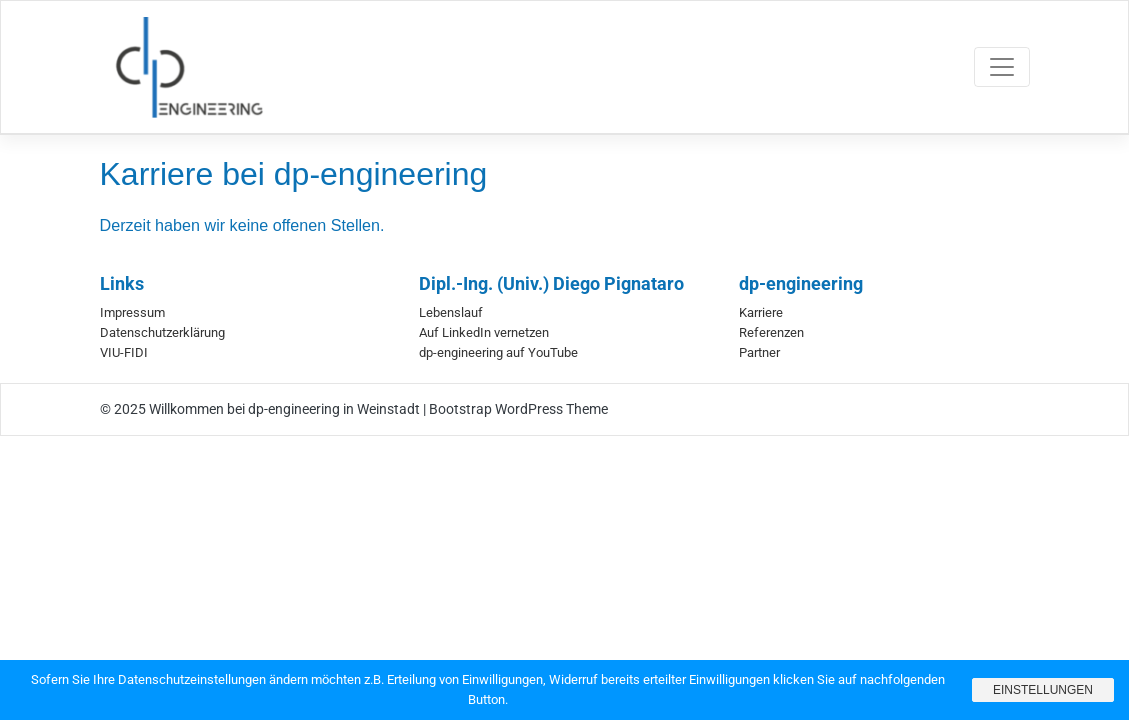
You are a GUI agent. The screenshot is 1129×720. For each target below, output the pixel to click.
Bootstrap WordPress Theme (518, 409)
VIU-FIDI (124, 352)
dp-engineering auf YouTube (498, 352)
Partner (759, 352)
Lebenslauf (451, 312)
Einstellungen (1043, 690)
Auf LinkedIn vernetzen (484, 332)
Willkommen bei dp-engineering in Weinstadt (284, 409)
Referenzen (771, 332)
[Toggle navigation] (1001, 67)
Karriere (761, 312)
